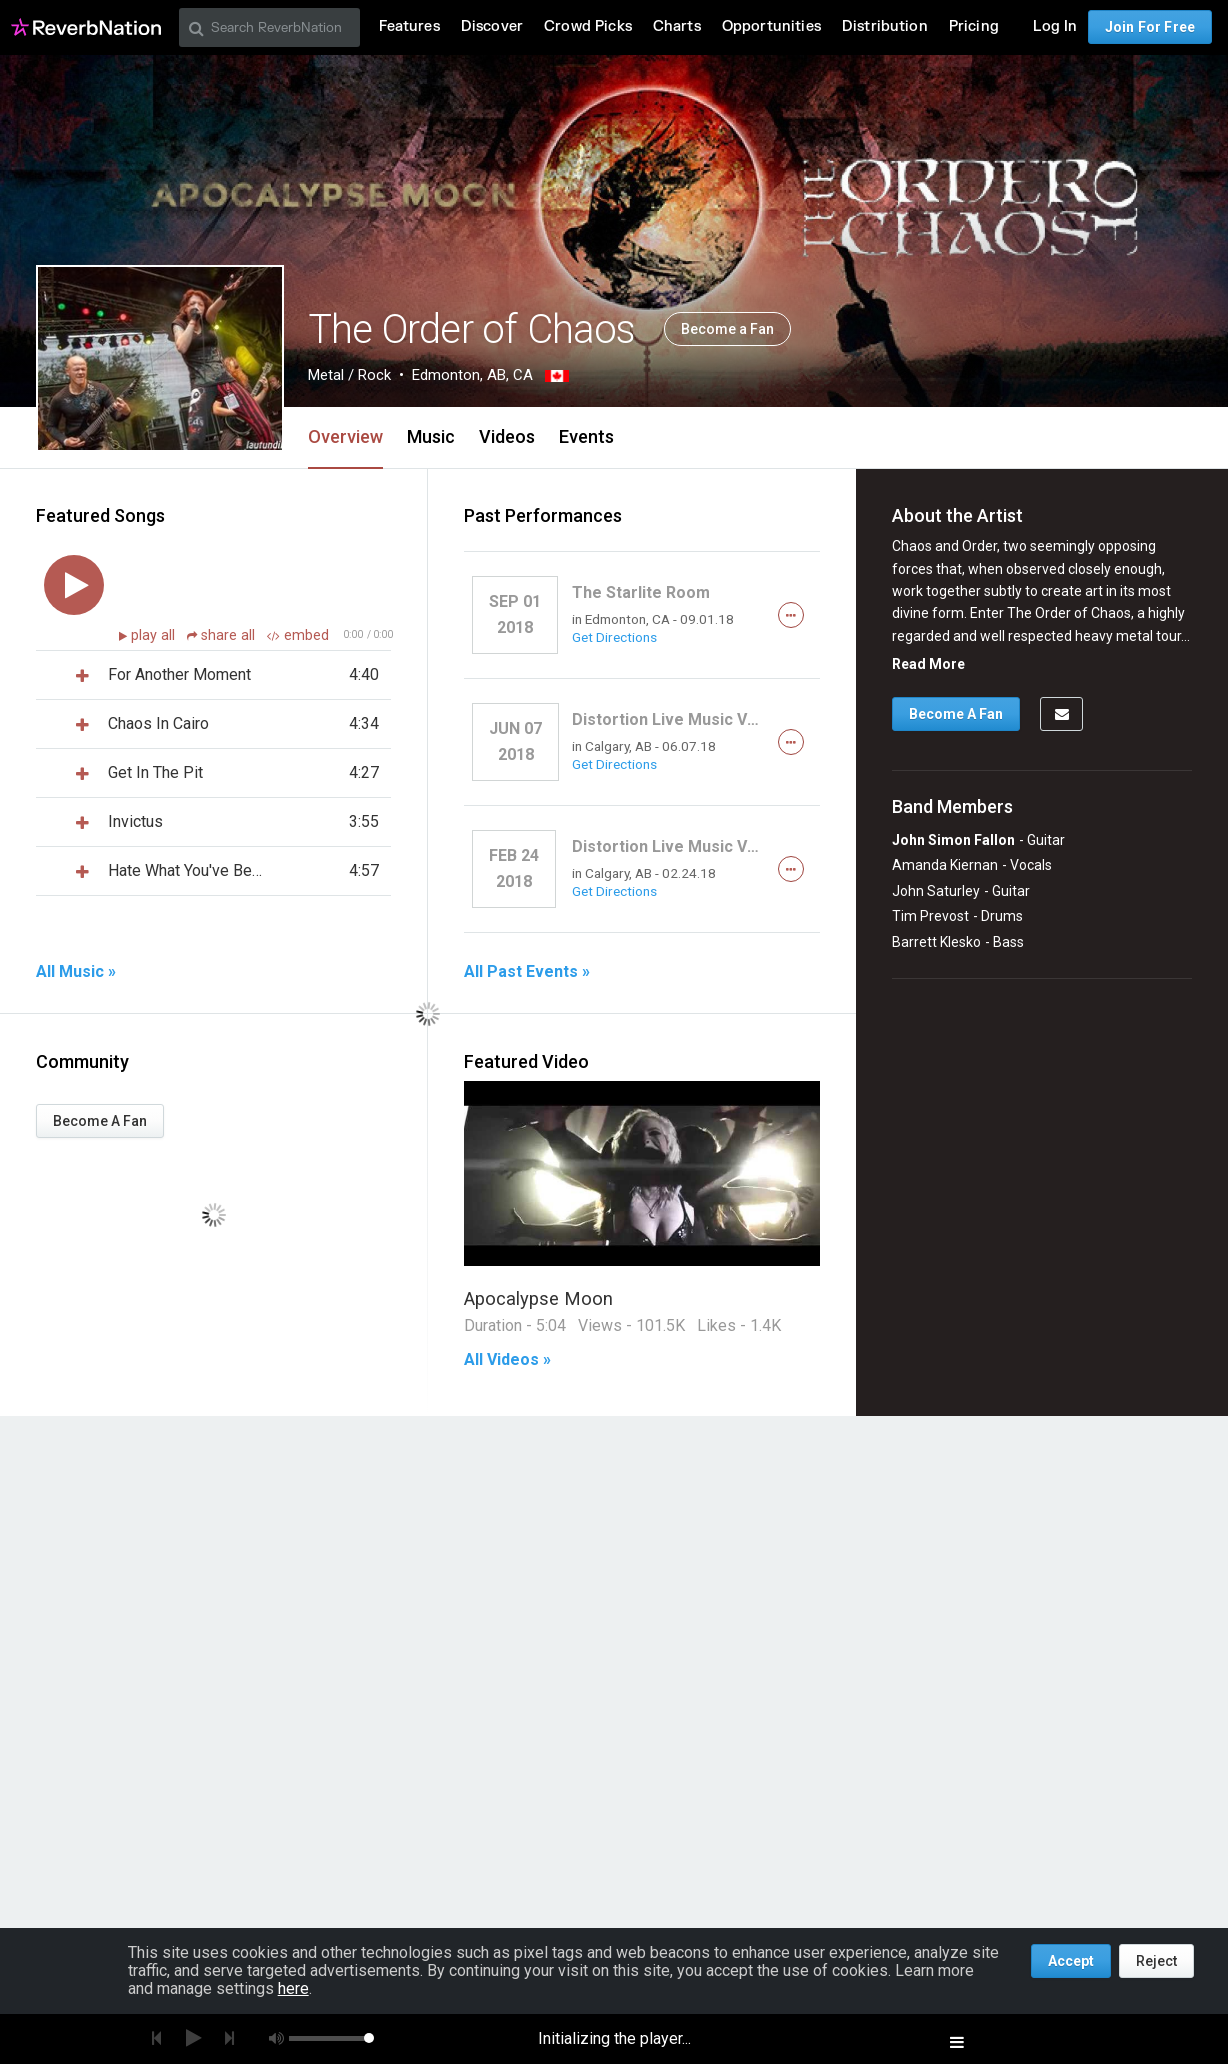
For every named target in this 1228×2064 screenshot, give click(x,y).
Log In (1055, 26)
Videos (507, 436)
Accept (1071, 1961)
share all (223, 635)
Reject (1156, 1961)
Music (431, 436)
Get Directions (614, 637)
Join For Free (1150, 27)
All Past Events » (527, 972)
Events (586, 436)
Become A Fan (100, 1121)
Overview (345, 436)
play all (155, 635)
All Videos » (507, 1360)
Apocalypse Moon (538, 1298)
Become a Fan (727, 329)
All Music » (76, 972)
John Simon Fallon (953, 840)
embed (298, 635)
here (293, 1988)
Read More (928, 664)
